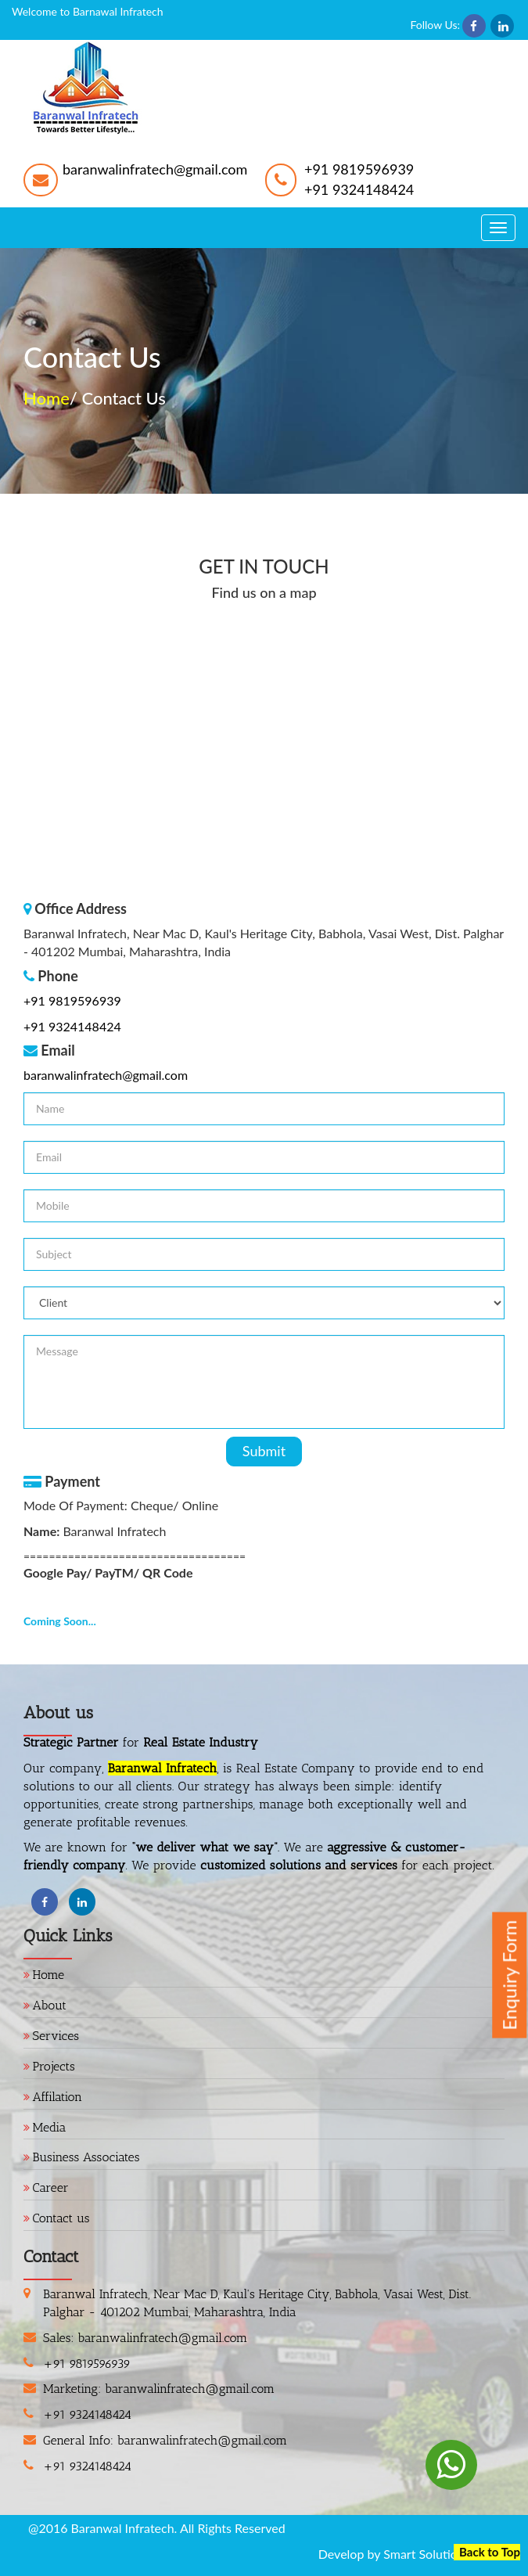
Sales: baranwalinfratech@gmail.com (145, 2337)
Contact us (61, 2218)
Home (46, 397)
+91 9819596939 (359, 169)
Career (51, 2187)
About (49, 2005)
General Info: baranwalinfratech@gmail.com (165, 2440)
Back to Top (489, 2552)
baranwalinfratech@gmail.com (155, 169)
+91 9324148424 (359, 189)
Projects (54, 2066)
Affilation (58, 2096)
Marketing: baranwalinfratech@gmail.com (159, 2388)
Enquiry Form (508, 1975)
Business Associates (86, 2157)
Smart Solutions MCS (441, 2553)
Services (56, 2035)
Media (49, 2127)
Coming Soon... (59, 1621)
